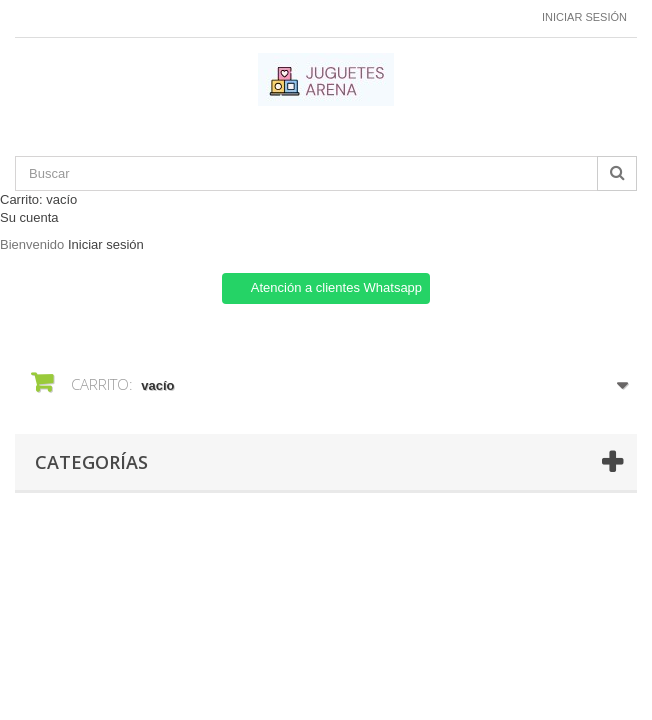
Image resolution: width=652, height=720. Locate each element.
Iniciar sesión (584, 17)
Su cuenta (29, 217)
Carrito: (38, 199)
